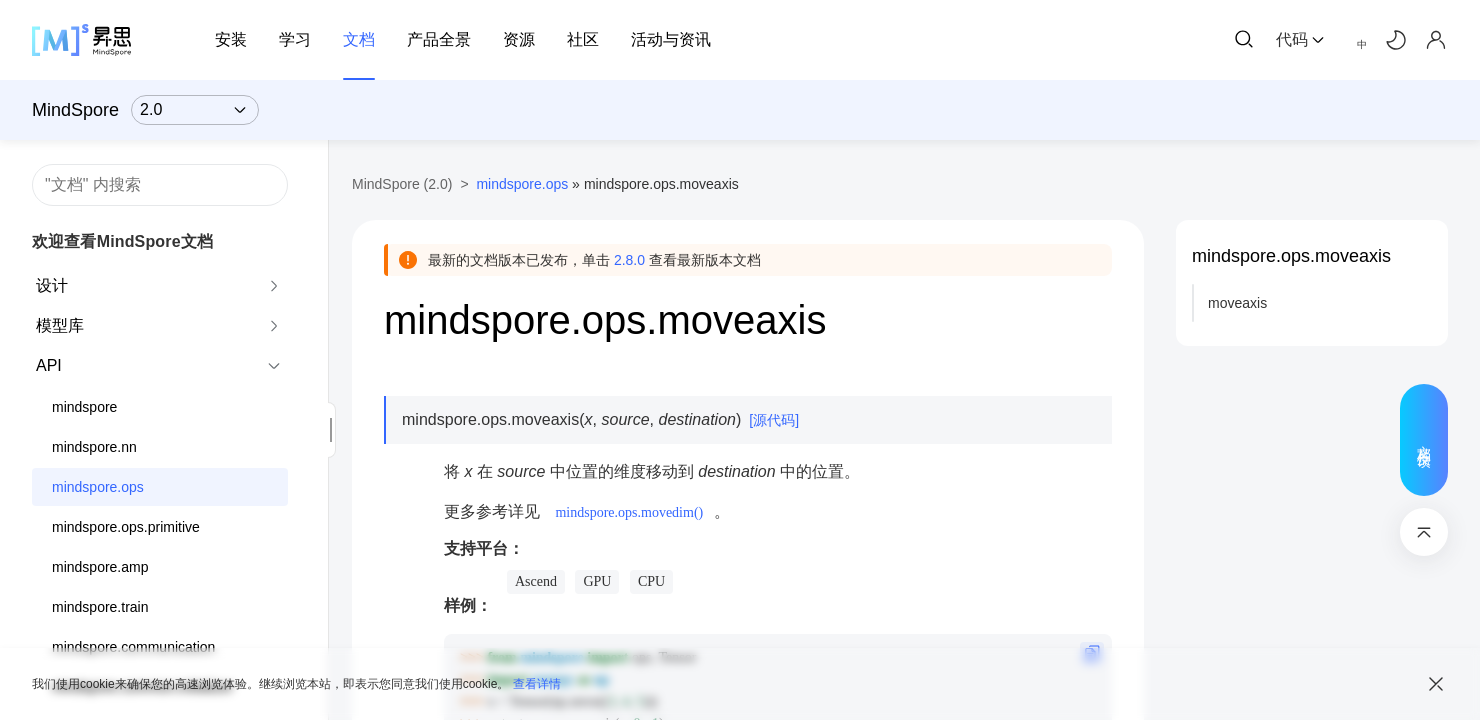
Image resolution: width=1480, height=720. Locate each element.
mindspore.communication (133, 647)
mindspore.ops (98, 487)
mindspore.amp (100, 567)
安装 (231, 39)
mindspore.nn (94, 447)
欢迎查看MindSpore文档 (122, 241)
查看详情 (537, 684)
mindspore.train (100, 607)
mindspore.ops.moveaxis (1291, 256)
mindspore (84, 407)
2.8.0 (629, 260)
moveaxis (1237, 303)
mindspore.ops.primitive (126, 527)
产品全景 (439, 39)
